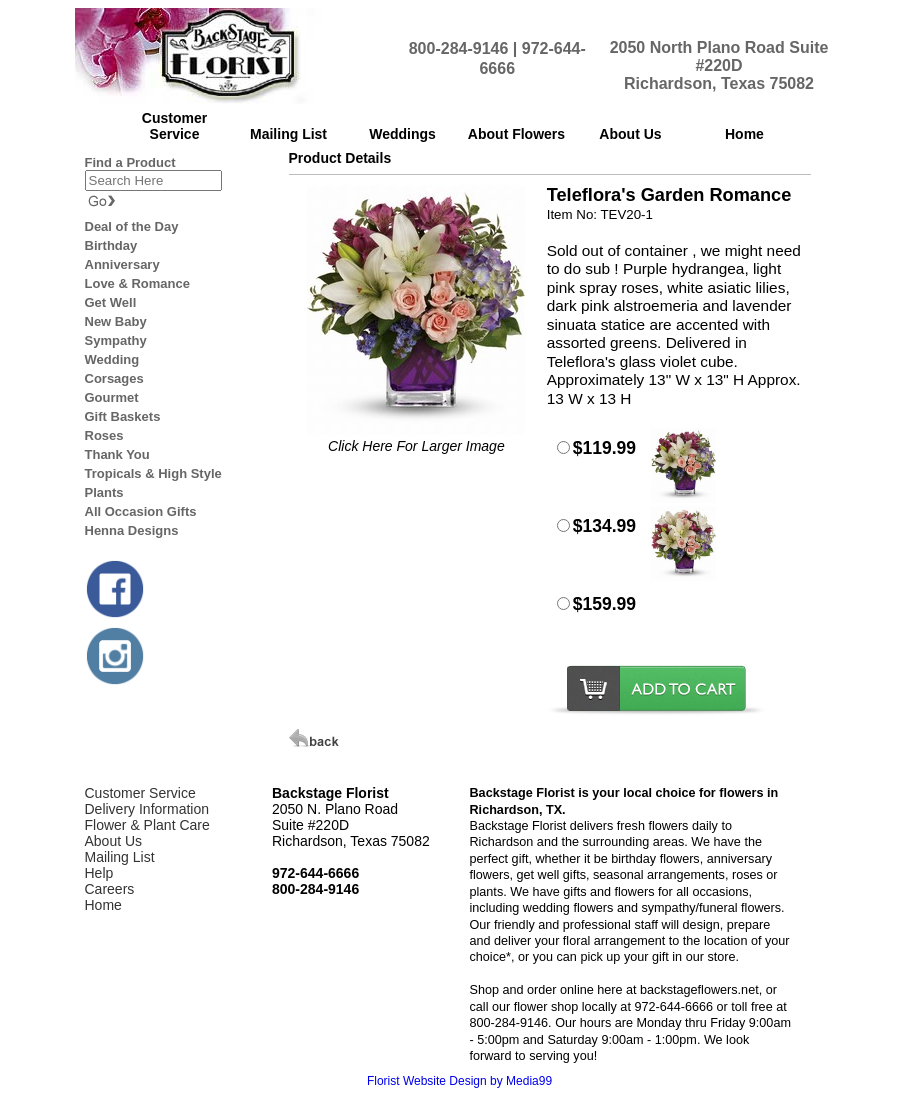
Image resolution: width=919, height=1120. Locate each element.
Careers (110, 889)
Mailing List (120, 857)
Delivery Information (147, 809)
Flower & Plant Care (147, 825)
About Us (114, 841)
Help (99, 873)
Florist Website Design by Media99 (459, 1081)
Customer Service (140, 793)
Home (103, 905)
